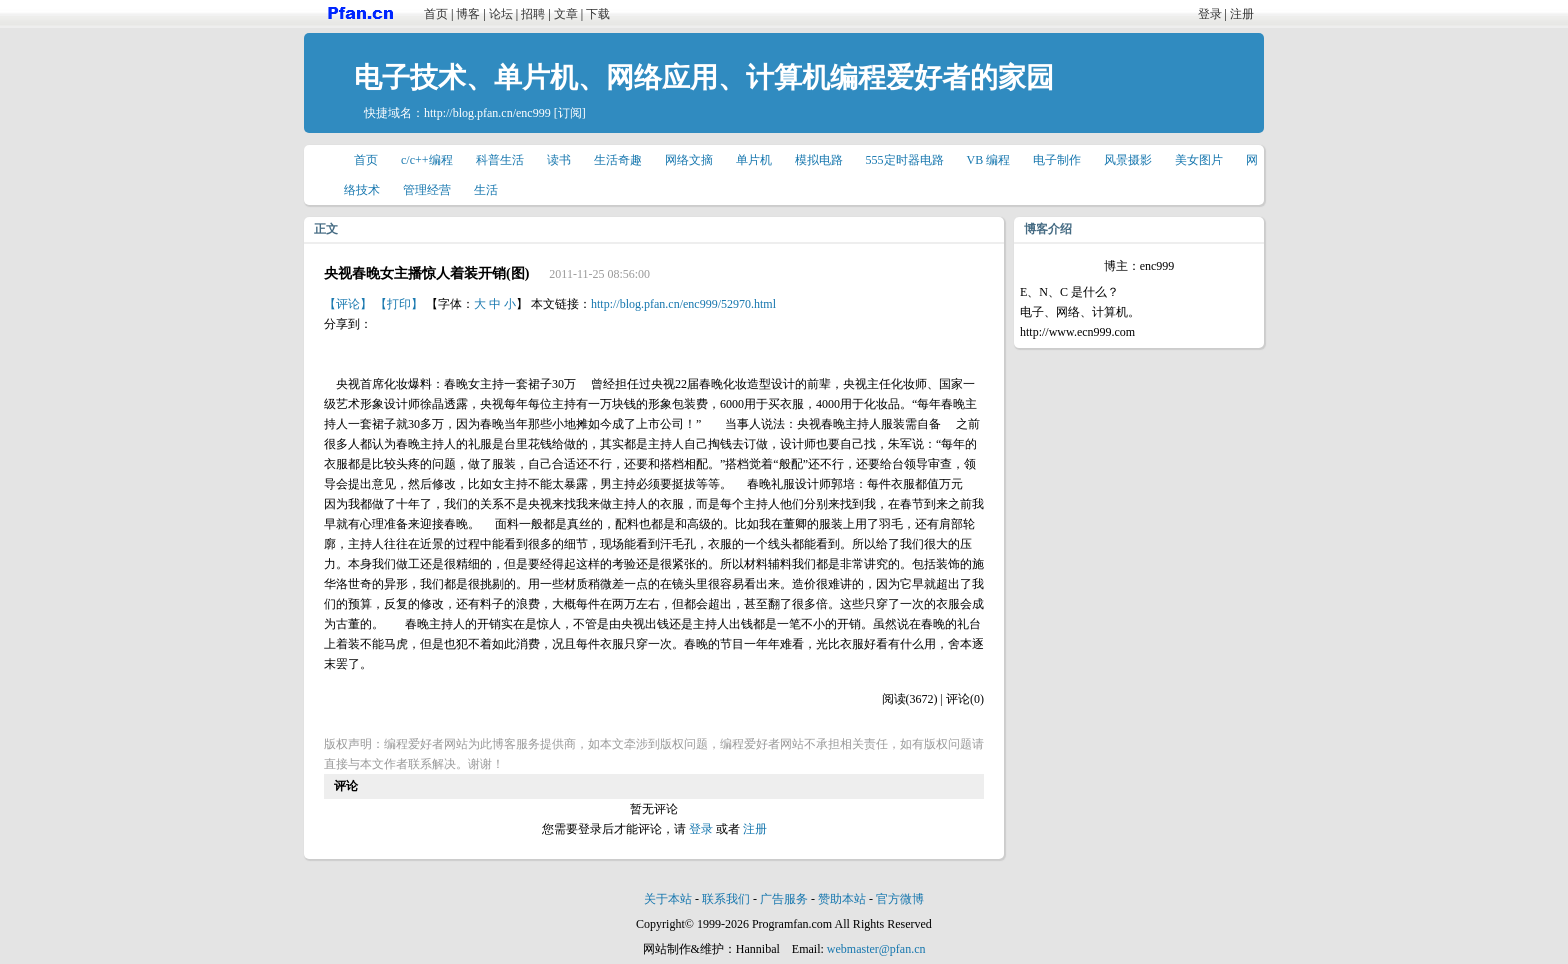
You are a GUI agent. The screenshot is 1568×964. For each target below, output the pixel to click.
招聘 (533, 14)
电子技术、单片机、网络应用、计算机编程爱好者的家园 (704, 77)
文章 (566, 14)
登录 (1210, 14)
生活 (486, 190)
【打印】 (399, 304)
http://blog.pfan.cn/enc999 (487, 113)
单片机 (754, 160)
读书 (559, 160)
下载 (598, 14)
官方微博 (900, 899)
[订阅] (570, 113)
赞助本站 (842, 899)
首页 (436, 14)
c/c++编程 (427, 160)
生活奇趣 (618, 160)
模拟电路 (819, 160)
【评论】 (348, 304)
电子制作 (1057, 160)
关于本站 (668, 899)
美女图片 (1199, 160)
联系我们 (726, 899)
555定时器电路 (905, 160)
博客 (468, 14)
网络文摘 (689, 160)
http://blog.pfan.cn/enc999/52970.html (683, 304)
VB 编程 (989, 160)
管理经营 (427, 190)
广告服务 (784, 899)
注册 (1242, 14)
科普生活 (500, 160)
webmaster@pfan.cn (876, 949)
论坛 (501, 14)
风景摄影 (1128, 160)
